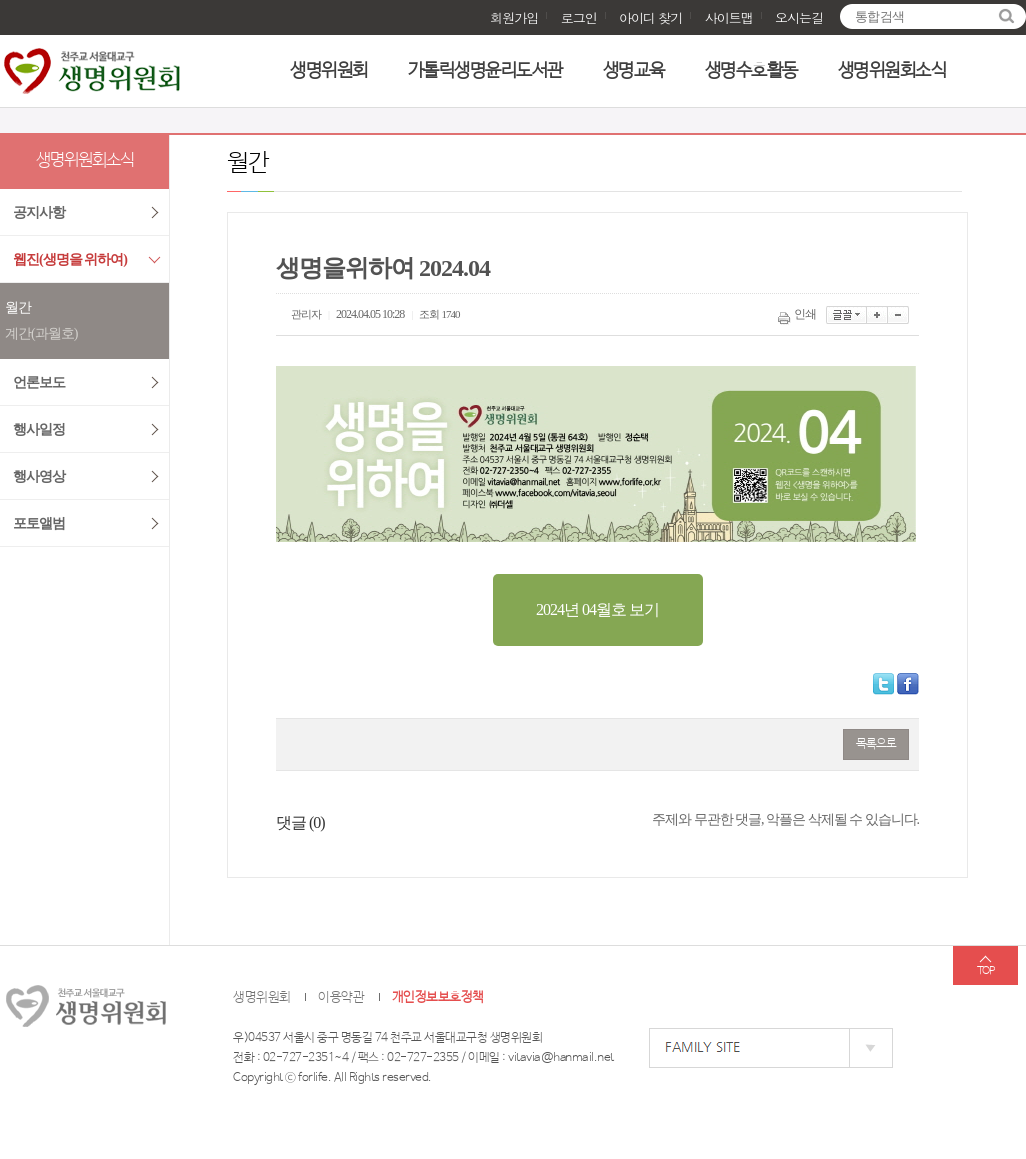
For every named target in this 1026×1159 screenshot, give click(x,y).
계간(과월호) (41, 333)
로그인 (579, 17)
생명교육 (634, 71)
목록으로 (876, 744)
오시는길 (799, 17)
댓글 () (300, 822)
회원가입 (514, 17)
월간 (18, 307)
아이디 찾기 (650, 17)
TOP (985, 971)
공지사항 (39, 212)
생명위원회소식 (892, 71)
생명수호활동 (751, 71)
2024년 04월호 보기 (597, 609)
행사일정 (39, 429)
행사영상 (39, 476)
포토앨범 (39, 523)
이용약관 (341, 997)
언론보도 (39, 382)
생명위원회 (329, 71)
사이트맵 (729, 17)
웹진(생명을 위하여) (70, 259)
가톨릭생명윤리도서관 (485, 71)
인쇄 (798, 314)
